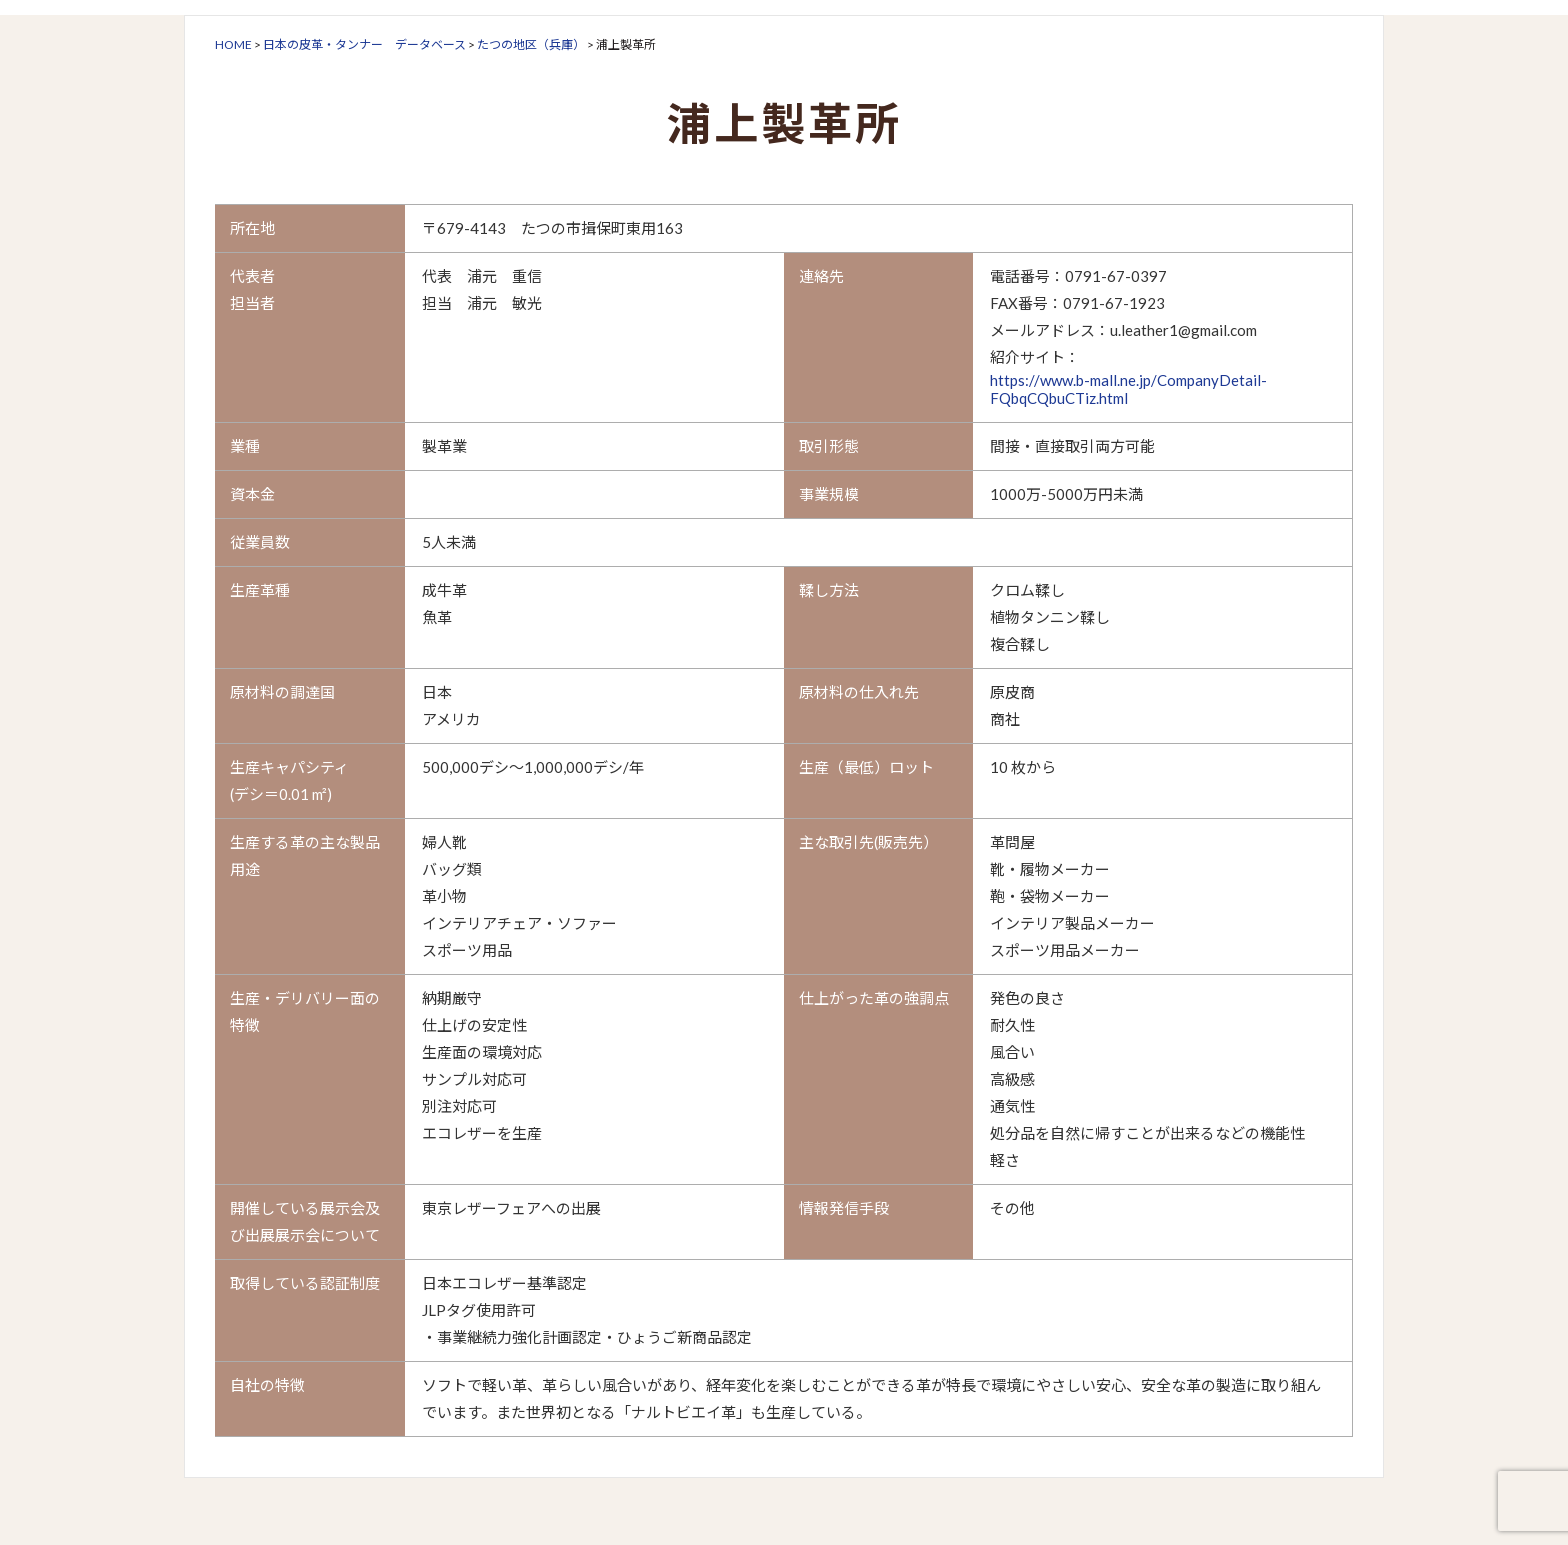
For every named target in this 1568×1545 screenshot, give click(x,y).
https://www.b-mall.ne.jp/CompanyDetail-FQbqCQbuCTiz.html (1128, 389)
